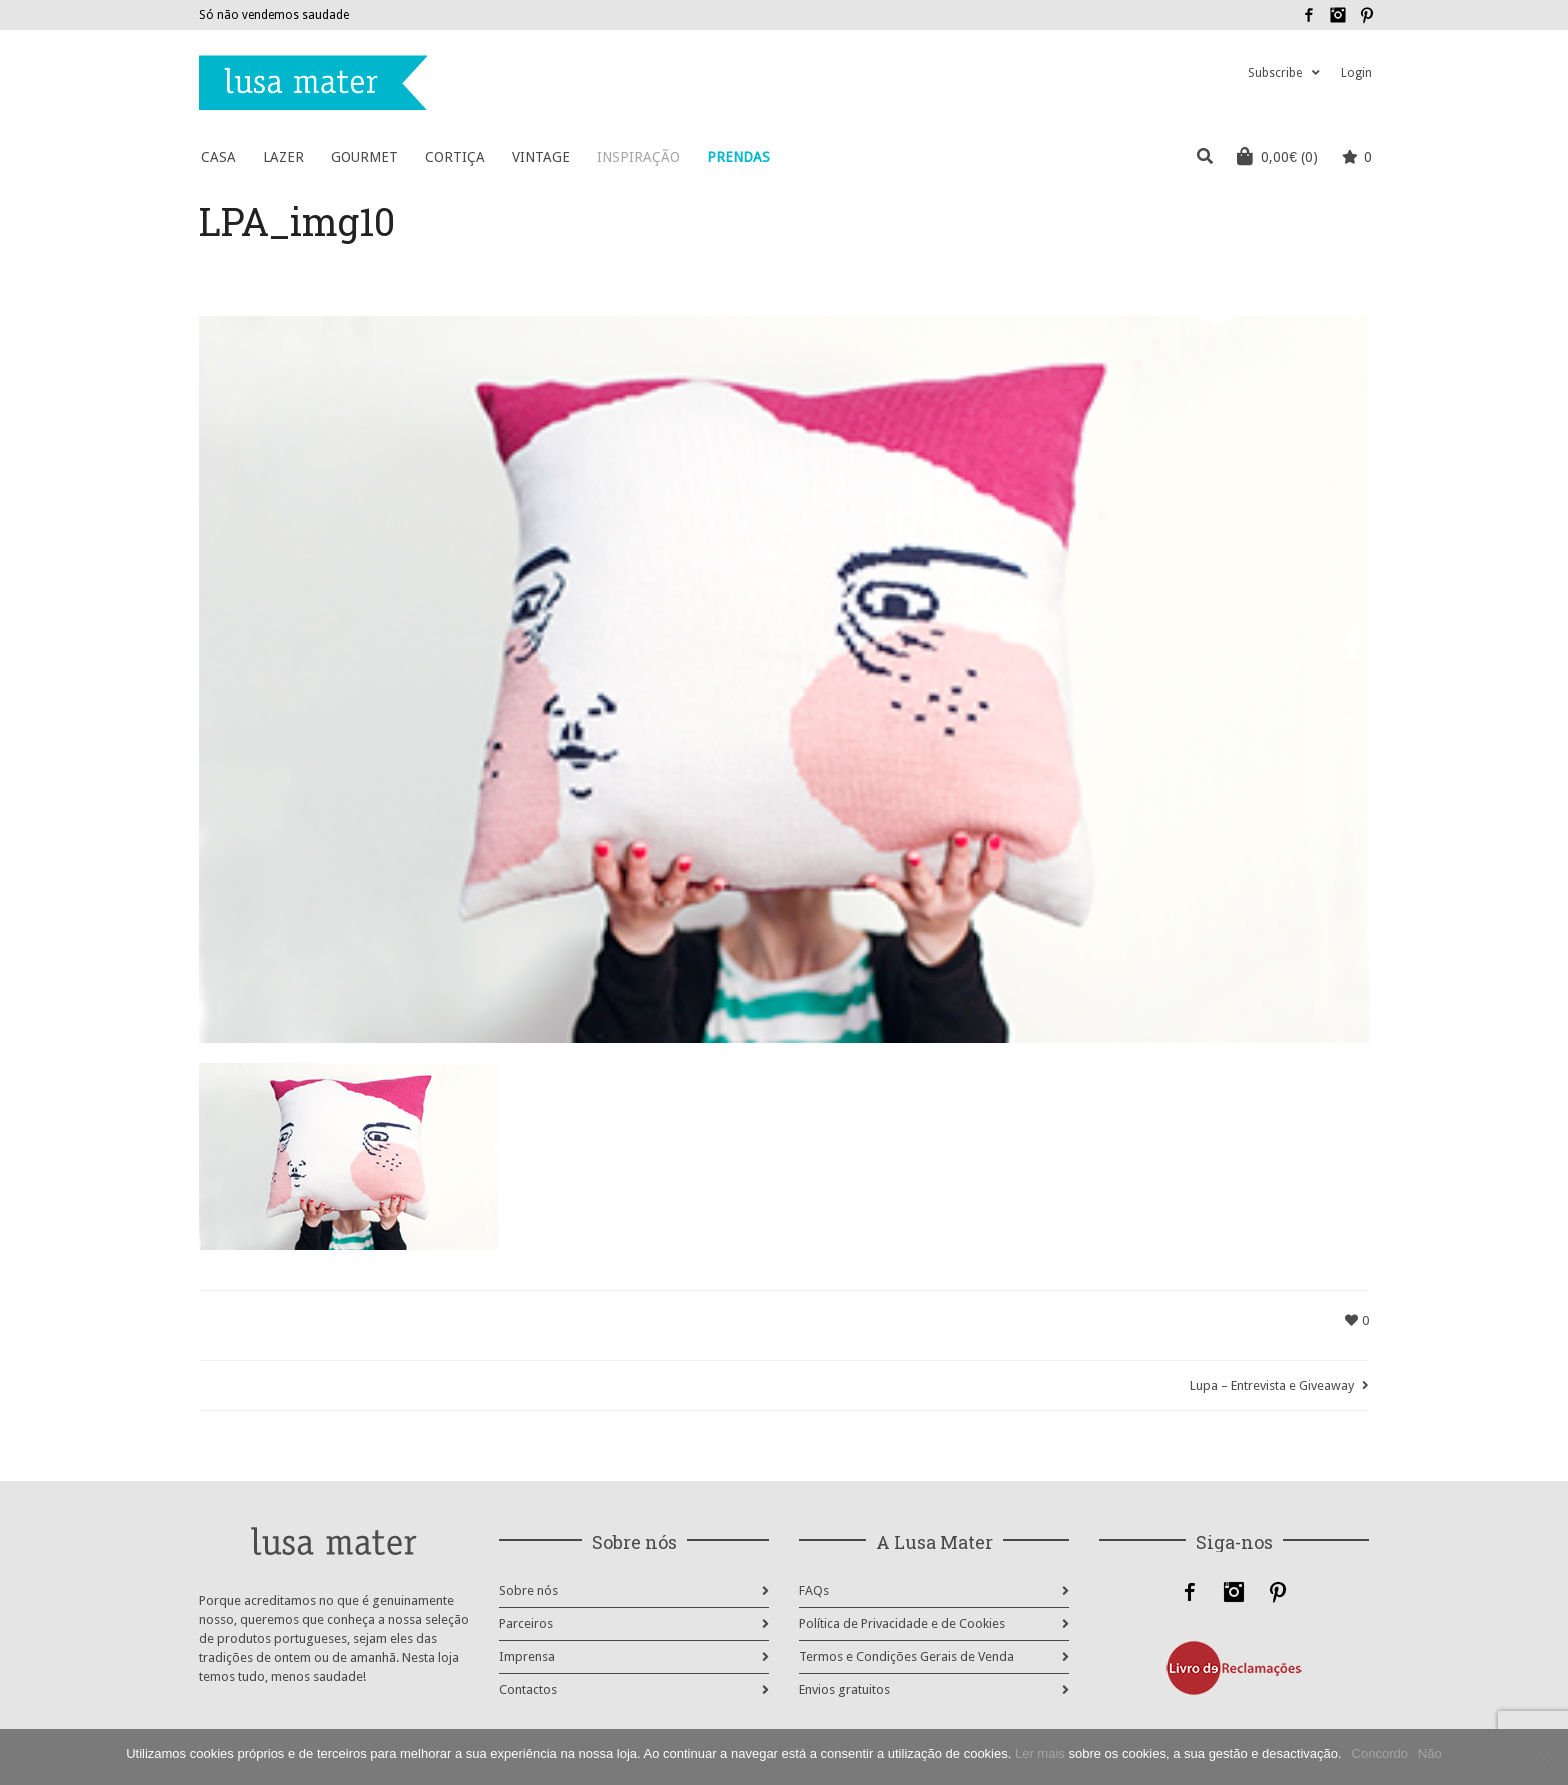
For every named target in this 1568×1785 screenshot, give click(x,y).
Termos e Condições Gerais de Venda (906, 1656)
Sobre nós (528, 1590)
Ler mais (1040, 1753)
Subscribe (1275, 73)
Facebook (1309, 15)
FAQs (814, 1590)
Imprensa (527, 1656)
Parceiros (526, 1623)
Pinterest (1367, 15)
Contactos (528, 1689)
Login (1356, 73)
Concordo (1380, 1753)
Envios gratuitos (844, 1689)
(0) (1277, 156)
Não (1430, 1753)
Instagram (1338, 15)
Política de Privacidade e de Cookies (902, 1623)
